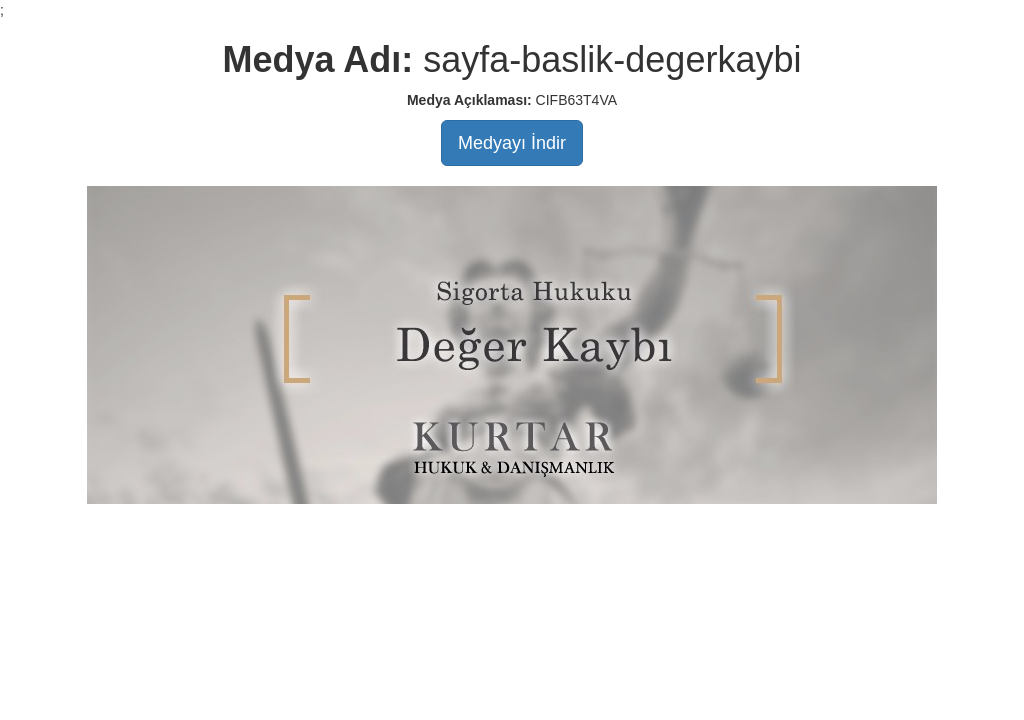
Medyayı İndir (512, 143)
